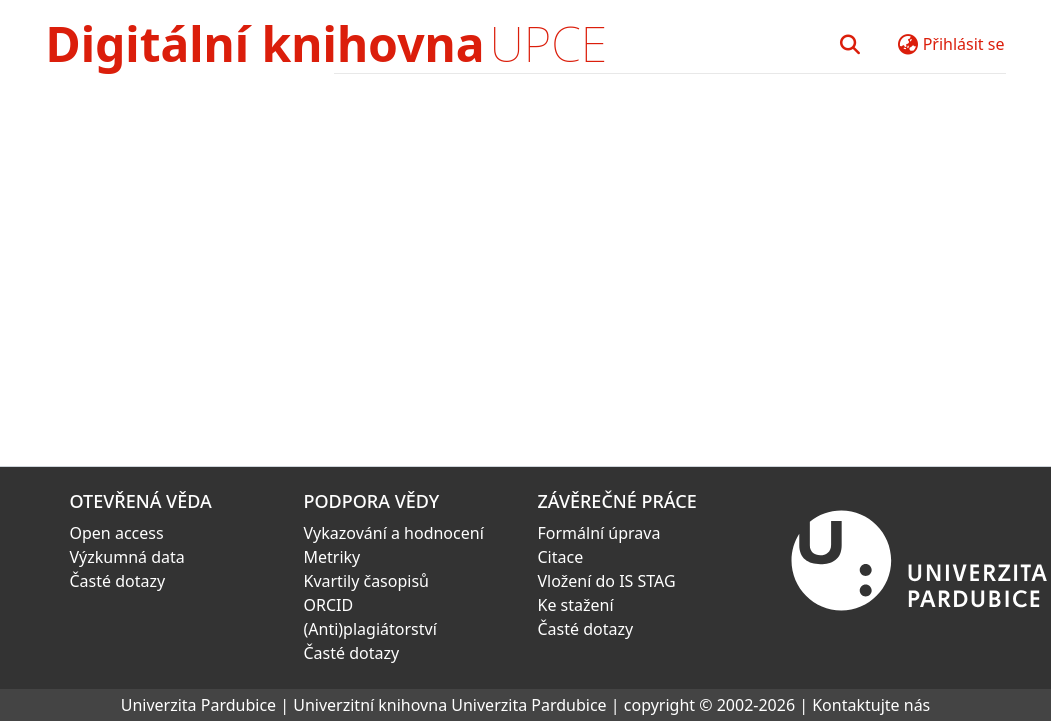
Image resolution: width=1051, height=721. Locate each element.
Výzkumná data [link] (127, 557)
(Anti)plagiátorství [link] (370, 629)
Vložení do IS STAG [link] (607, 581)
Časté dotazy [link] (118, 581)
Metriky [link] (332, 557)
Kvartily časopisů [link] (367, 581)
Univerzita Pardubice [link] (198, 705)
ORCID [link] (329, 605)
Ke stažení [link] (576, 605)
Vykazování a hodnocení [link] (394, 533)
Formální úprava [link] (599, 533)
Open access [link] (117, 533)
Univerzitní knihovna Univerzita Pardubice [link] (449, 705)
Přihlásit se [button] (964, 44)
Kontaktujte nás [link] (871, 705)
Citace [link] (561, 557)
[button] (850, 44)
